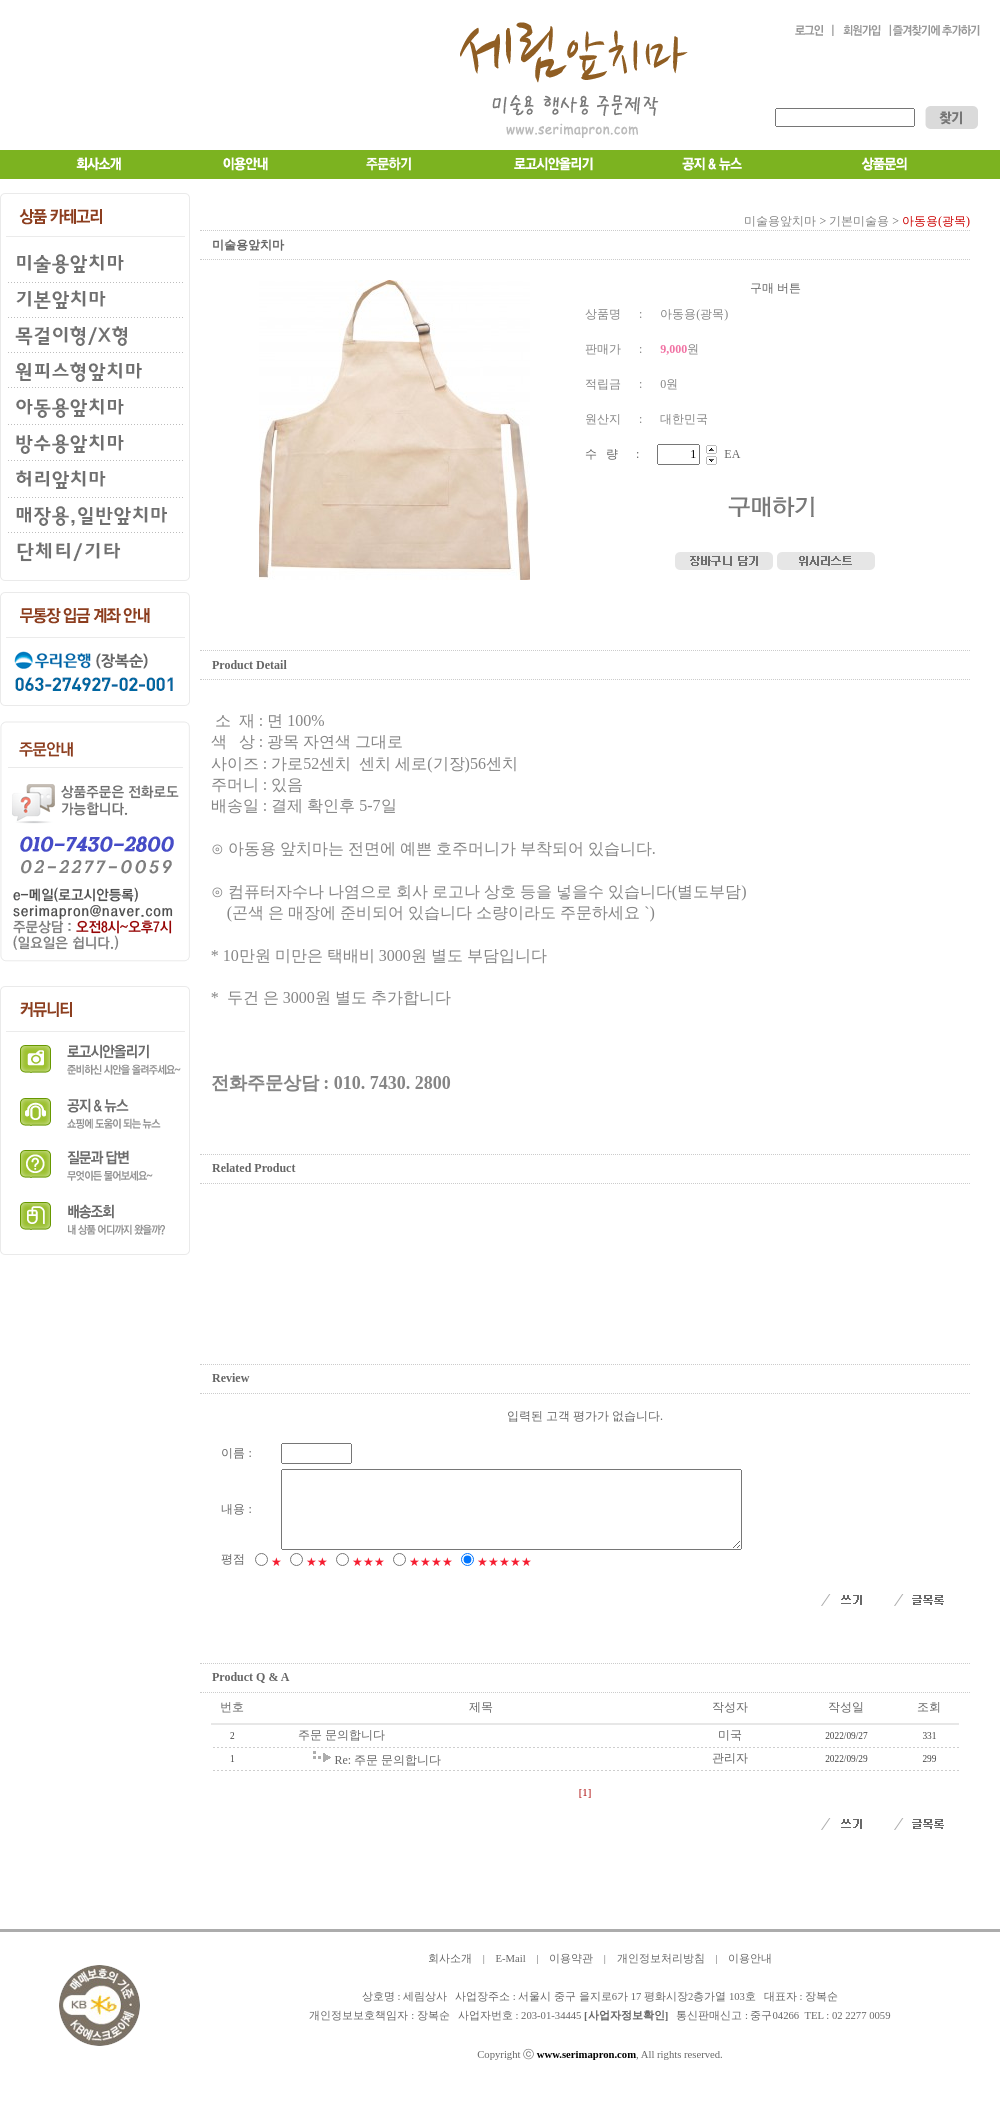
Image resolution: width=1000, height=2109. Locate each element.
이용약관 (571, 1973)
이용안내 (750, 1973)
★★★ (368, 1577)
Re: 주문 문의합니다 (387, 1775)
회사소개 (450, 1973)
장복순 (433, 2030)
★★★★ (431, 1577)
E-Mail (510, 1973)
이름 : (236, 1453)
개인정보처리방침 (661, 1973)
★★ (317, 1577)
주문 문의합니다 (341, 1750)
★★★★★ (504, 1577)
